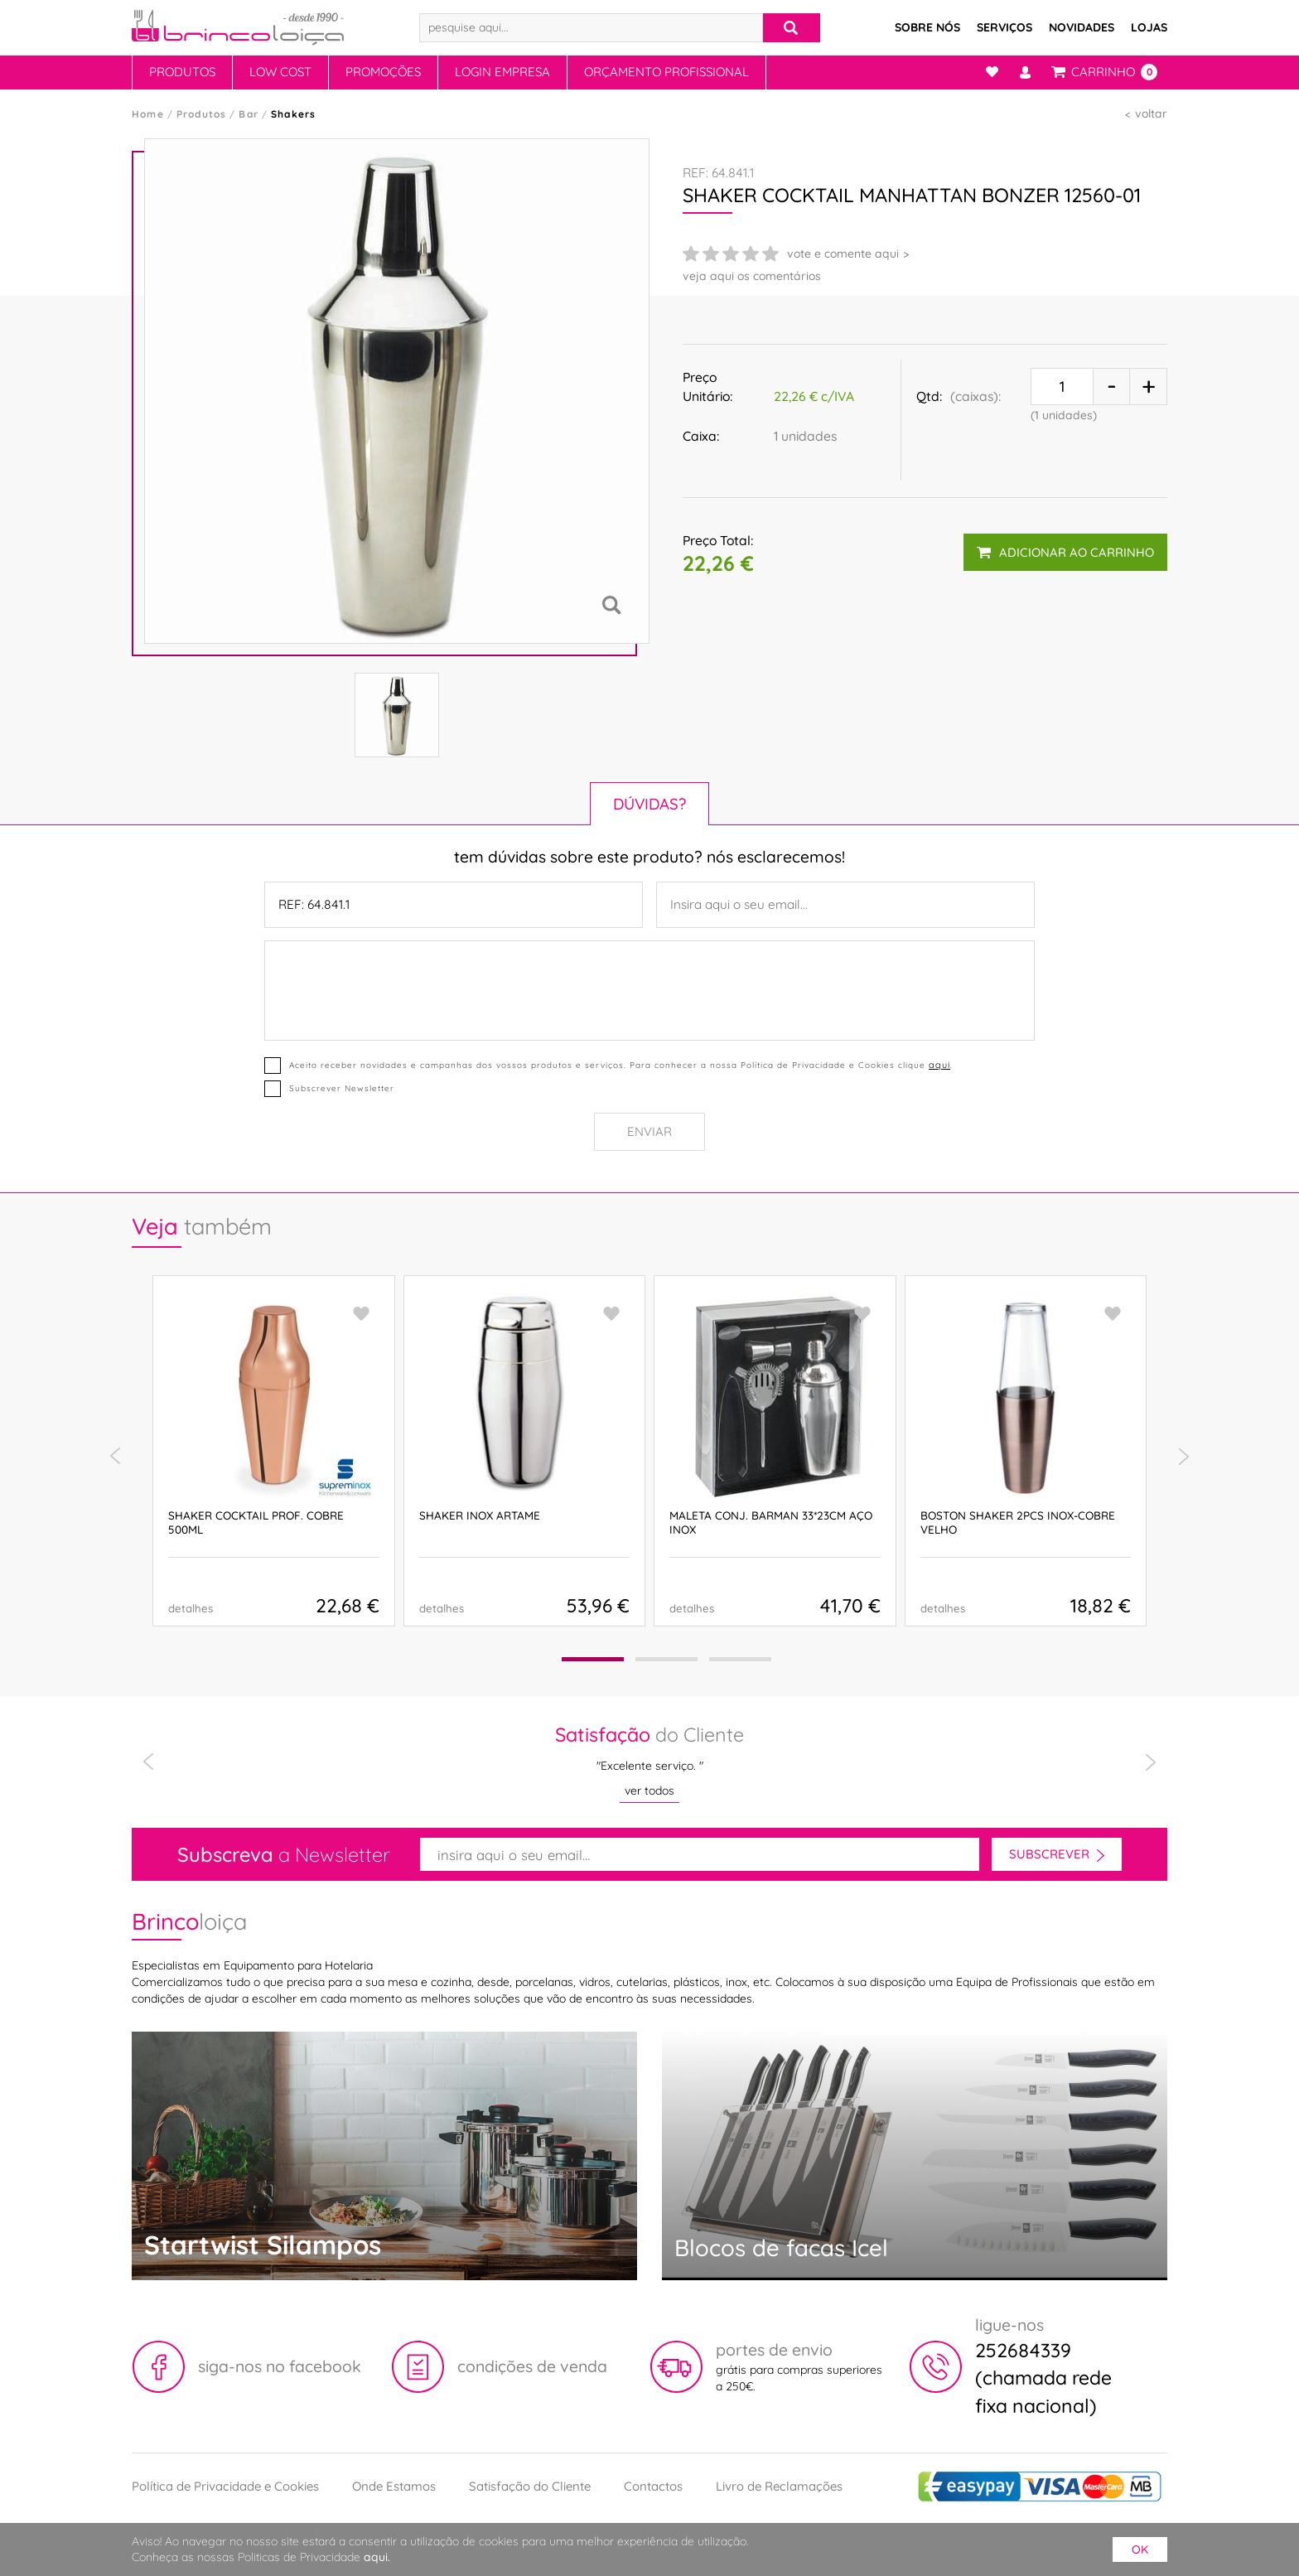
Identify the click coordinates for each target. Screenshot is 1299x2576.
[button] (593, 1659)
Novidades (1081, 27)
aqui (939, 1065)
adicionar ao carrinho (1065, 552)
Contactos (653, 2486)
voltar (1151, 113)
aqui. (377, 2556)
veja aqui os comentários (752, 276)
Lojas (1149, 27)
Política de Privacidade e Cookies (225, 2486)
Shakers (293, 114)
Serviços (1004, 27)
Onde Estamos (394, 2486)
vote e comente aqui (843, 253)
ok (1140, 2549)
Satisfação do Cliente (530, 2486)
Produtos (182, 72)
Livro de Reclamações (779, 2486)
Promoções (383, 72)
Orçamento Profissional (666, 72)
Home (148, 114)
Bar (248, 114)
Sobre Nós (927, 27)
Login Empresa (502, 72)
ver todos (649, 1790)
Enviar (649, 1131)
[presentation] (115, 1456)
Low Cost (280, 72)
